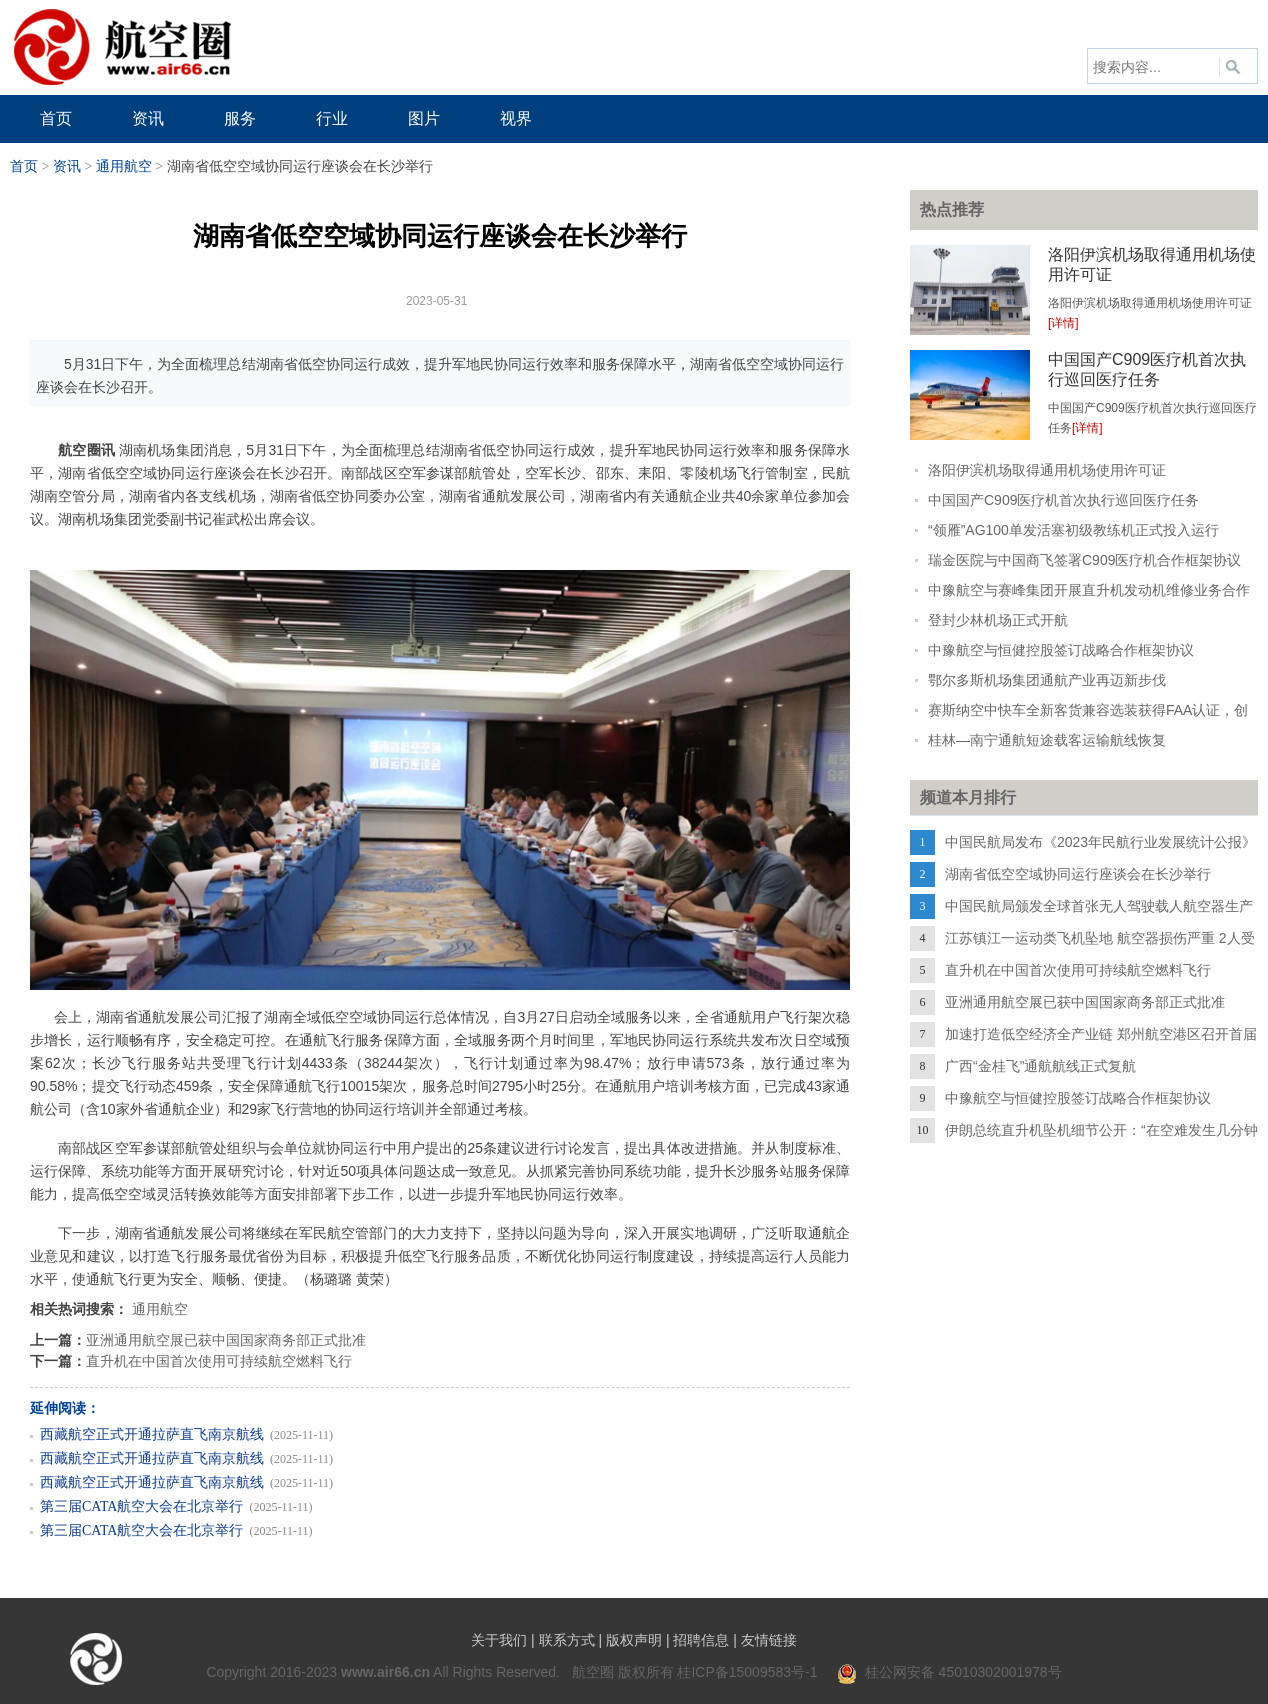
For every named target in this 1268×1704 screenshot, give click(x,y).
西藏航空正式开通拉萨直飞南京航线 (152, 1434)
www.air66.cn (385, 1672)
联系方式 (567, 1640)
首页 (24, 166)
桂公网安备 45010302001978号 (949, 1672)
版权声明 (634, 1640)
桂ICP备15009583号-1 (747, 1672)
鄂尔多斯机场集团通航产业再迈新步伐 (1047, 680)
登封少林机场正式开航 (998, 620)
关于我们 (499, 1640)
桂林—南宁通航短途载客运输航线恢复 (1047, 740)
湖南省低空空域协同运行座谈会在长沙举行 (1078, 874)
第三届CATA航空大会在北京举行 (141, 1506)
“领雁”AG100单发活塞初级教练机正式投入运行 (1073, 530)
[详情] (1063, 323)
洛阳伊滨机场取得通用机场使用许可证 (1047, 470)
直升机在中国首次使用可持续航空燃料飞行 (219, 1361)
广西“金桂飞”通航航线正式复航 (1040, 1066)
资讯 (67, 166)
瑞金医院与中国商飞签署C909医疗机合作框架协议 (1084, 560)
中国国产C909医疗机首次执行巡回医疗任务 (1063, 500)
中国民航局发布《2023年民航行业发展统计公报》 (1100, 842)
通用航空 (124, 166)
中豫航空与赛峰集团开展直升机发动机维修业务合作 (1089, 590)
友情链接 (769, 1640)
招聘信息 (701, 1640)
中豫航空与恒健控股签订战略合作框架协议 (1061, 650)
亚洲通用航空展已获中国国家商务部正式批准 (226, 1340)
